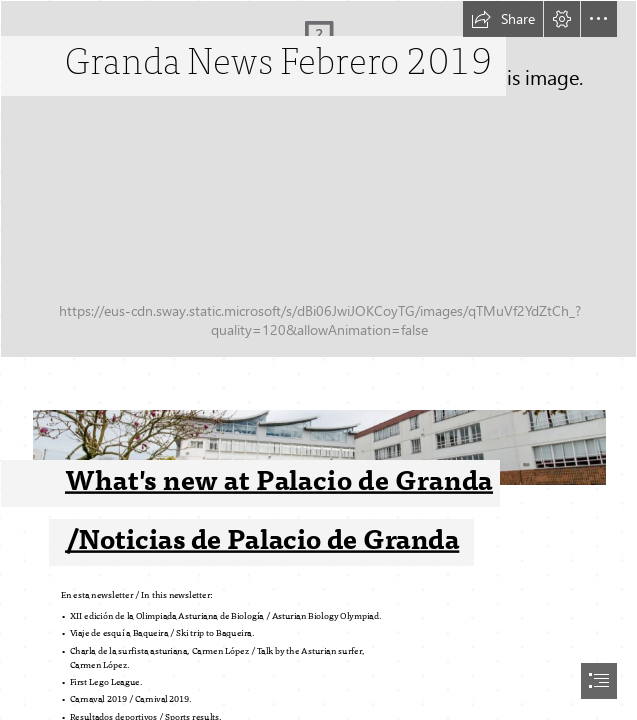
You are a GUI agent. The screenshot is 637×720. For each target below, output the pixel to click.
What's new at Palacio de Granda (279, 480)
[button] (503, 19)
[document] (318, 360)
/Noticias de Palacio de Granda (262, 539)
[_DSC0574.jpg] (318, 179)
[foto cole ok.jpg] (318, 467)
